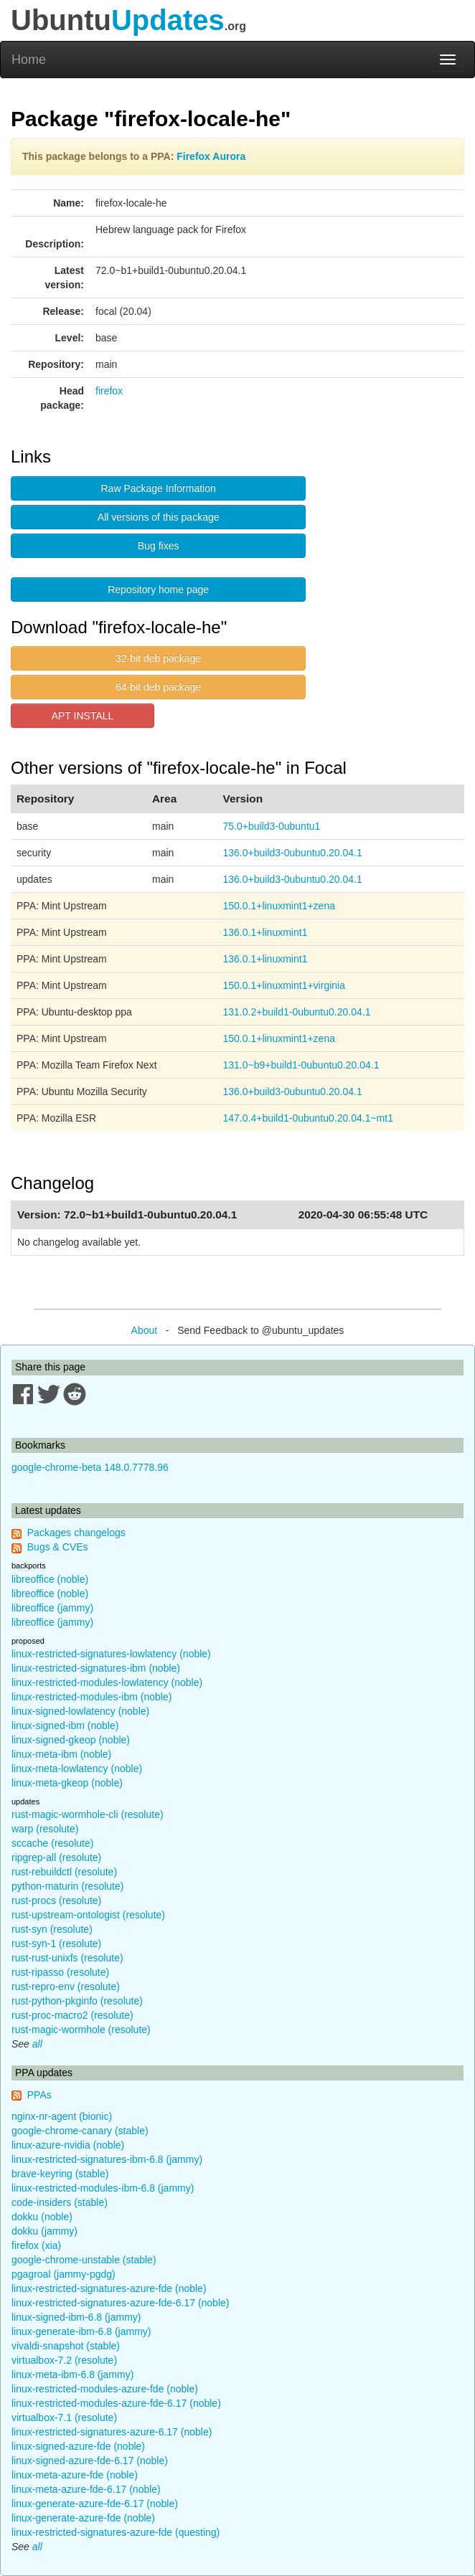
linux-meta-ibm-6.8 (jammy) (72, 2374)
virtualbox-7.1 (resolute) (64, 2417)
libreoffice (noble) (49, 1579)
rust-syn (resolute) (52, 1929)
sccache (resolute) (52, 1843)
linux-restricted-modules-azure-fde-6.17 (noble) (116, 2403)
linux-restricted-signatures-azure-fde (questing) (115, 2532)
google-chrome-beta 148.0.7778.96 (90, 1467)
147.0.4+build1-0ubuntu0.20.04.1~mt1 (308, 1118)
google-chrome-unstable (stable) (83, 2259)
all (37, 2044)
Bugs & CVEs (57, 1547)
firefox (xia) (36, 2245)
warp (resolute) (44, 1828)
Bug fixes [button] (158, 545)
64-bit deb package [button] (158, 687)
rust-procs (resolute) (56, 1900)
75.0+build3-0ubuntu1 (272, 826)
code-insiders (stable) (59, 2202)
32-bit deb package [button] (158, 658)
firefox (109, 391)
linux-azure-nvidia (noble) (67, 2145)
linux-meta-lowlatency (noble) (76, 1768)
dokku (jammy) (44, 2231)
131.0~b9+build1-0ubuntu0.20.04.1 (301, 1065)
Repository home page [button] (158, 589)
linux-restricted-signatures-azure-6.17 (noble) (111, 2432)
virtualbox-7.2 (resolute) (64, 2360)
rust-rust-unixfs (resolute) (67, 1958)
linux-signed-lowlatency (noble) (80, 1711)
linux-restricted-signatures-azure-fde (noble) (109, 2288)
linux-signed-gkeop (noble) (70, 1740)
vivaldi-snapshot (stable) (65, 2346)
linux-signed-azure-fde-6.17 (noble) (89, 2460)
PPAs (39, 2095)
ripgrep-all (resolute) (56, 1857)
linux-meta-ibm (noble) (61, 1754)
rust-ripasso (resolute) (60, 1972)
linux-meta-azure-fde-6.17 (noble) (86, 2489)
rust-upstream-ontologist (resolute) (88, 1915)
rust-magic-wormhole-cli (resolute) (87, 1814)
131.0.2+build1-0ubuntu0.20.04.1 (297, 1012)
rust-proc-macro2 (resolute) (72, 2015)
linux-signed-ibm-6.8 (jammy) (76, 2317)
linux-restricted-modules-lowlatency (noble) (106, 1682)
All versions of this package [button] (159, 517)
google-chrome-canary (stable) (80, 2130)
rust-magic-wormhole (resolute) (81, 2029)
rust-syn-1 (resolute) (56, 1943)
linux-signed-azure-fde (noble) (78, 2446)
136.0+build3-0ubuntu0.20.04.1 (292, 852)
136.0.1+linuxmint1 (265, 932)
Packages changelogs (76, 1532)
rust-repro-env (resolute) (65, 1986)
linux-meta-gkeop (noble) (67, 1783)
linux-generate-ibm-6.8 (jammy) (81, 2331)
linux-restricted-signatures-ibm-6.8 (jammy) (106, 2159)
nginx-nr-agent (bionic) (61, 2116)
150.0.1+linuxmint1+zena (279, 905)
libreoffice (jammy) (52, 1608)
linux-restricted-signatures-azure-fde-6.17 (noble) (120, 2303)
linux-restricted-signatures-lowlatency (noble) (111, 1653)
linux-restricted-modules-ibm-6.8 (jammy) (102, 2188)
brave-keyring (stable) (59, 2173)
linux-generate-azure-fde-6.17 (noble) (94, 2503)
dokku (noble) (41, 2216)
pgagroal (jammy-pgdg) (63, 2274)
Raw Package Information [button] (158, 488)
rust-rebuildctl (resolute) (64, 1871)
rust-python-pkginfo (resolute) (77, 2001)
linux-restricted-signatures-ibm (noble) (95, 1668)
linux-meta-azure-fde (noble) (74, 2475)
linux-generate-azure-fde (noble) (83, 2518)
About (144, 1330)
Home (28, 59)
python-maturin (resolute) (67, 1886)
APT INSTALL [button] (83, 715)
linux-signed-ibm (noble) (64, 1725)
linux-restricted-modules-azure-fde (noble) (104, 2389)
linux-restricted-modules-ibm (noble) (91, 1697)
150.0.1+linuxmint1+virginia (284, 985)
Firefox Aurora (211, 156)
